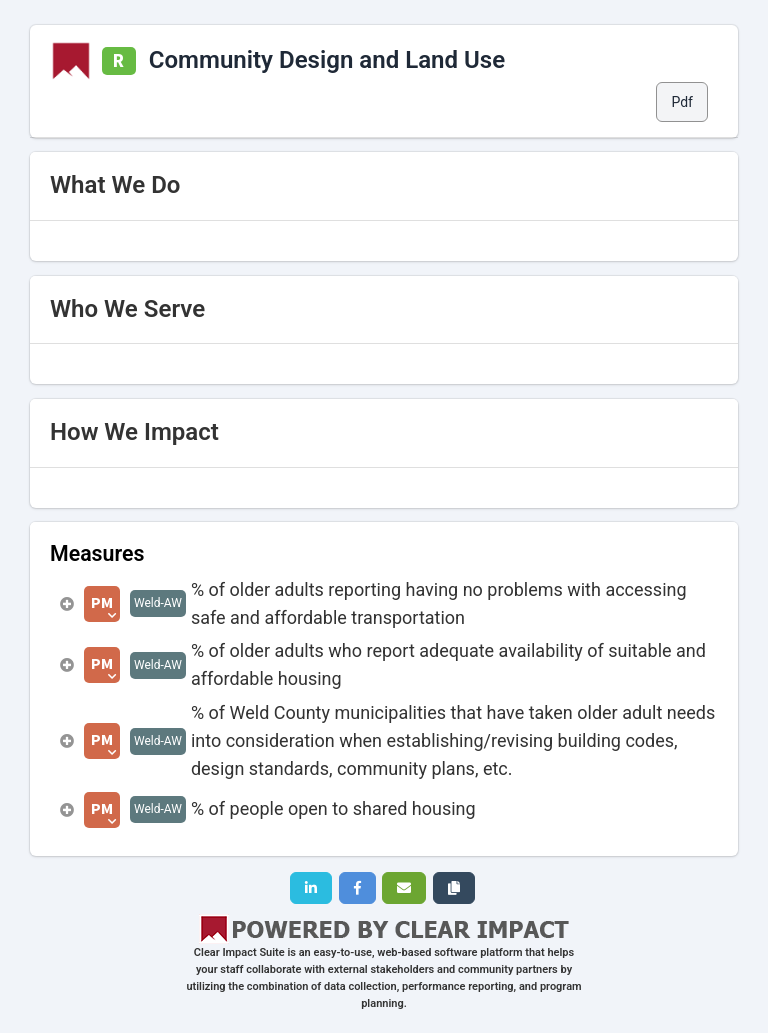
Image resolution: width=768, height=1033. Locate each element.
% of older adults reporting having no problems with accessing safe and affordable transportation (439, 603)
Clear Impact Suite (239, 952)
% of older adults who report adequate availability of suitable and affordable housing (448, 664)
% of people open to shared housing (333, 808)
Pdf (682, 102)
